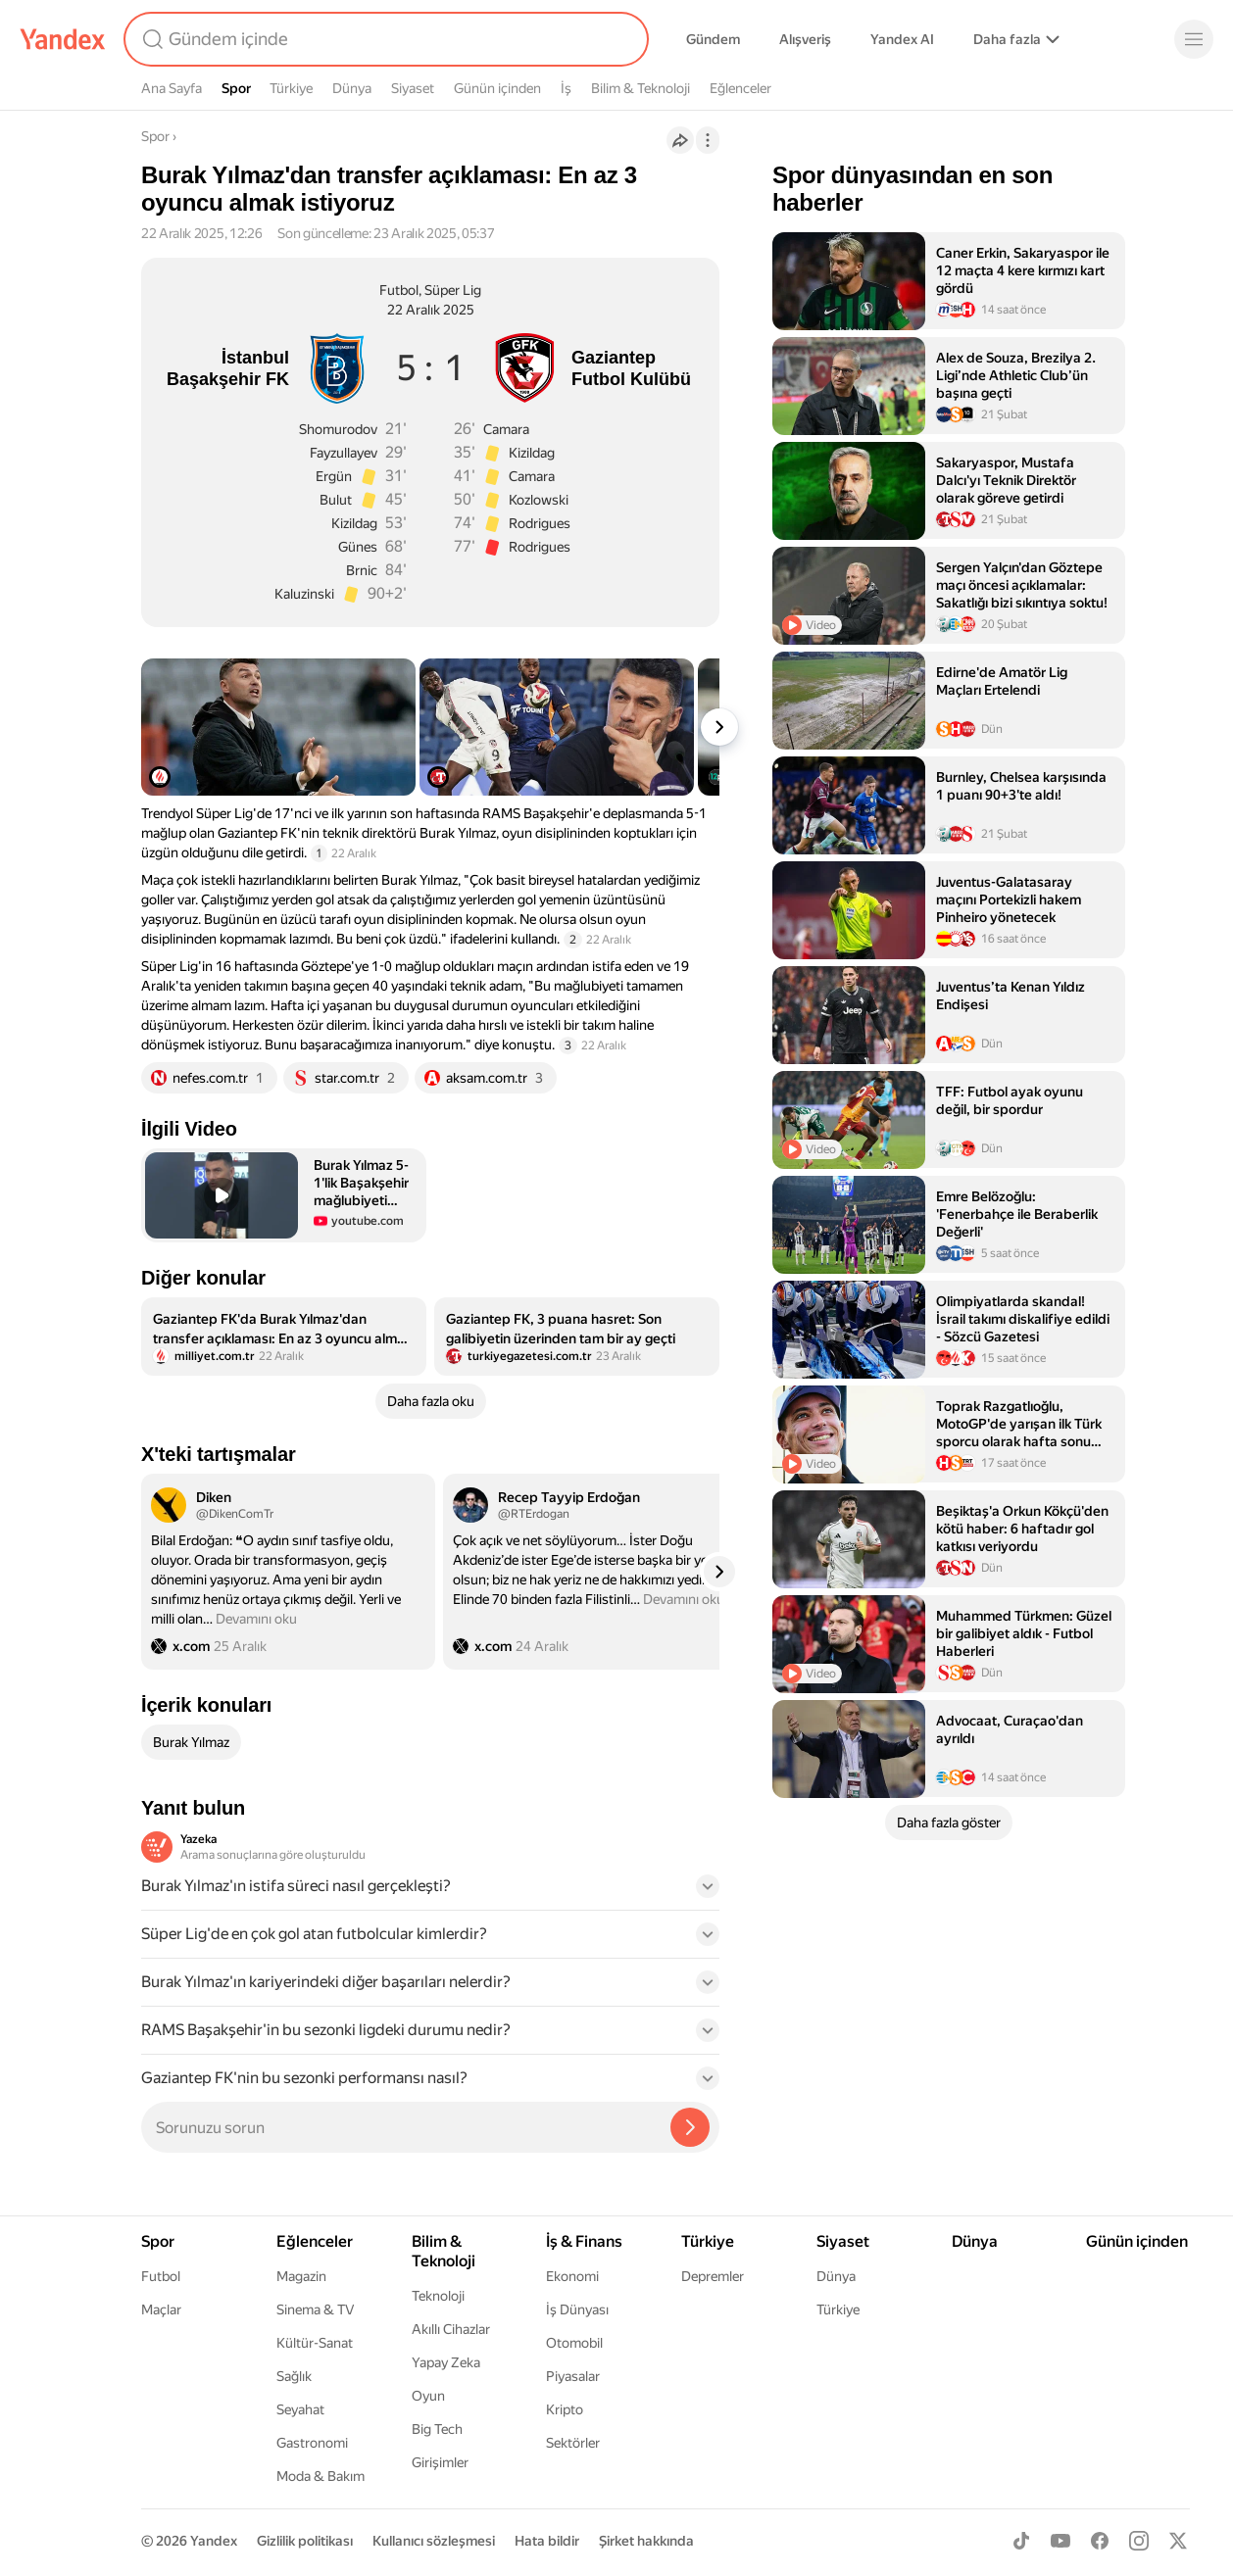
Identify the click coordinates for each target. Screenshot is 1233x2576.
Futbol (160, 2276)
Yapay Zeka (446, 2362)
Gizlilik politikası (305, 2541)
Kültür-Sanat (314, 2343)
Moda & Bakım (320, 2476)
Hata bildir (547, 2541)
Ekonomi (572, 2276)
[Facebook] (1099, 2540)
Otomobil (574, 2343)
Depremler (712, 2276)
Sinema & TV (315, 2309)
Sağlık (294, 2376)
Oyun (428, 2396)
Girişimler (440, 2462)
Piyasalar (573, 2376)
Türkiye (291, 88)
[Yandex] (63, 39)
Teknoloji (438, 2296)
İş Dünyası (577, 2309)
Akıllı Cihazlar (451, 2329)
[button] (283, 1195)
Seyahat (300, 2409)
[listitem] (283, 1336)
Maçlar (161, 2309)
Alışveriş (805, 39)
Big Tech (437, 2429)
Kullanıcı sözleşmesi (433, 2541)
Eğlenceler (740, 88)
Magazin (301, 2276)
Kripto (564, 2409)
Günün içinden (497, 88)
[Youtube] (1060, 2540)
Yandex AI (902, 39)
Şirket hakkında (646, 2541)
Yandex (213, 2541)
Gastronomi (312, 2443)
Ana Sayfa (171, 88)
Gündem (713, 39)
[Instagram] (1138, 2540)
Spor (236, 88)
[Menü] (1193, 39)
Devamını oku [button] (256, 1619)
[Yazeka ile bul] (690, 2127)
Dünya (351, 88)
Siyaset (412, 88)
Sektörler (573, 2443)
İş (566, 88)
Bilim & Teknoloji (640, 88)
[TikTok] (1021, 2540)
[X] (1178, 2540)
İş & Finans (584, 2241)
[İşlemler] (707, 140)
